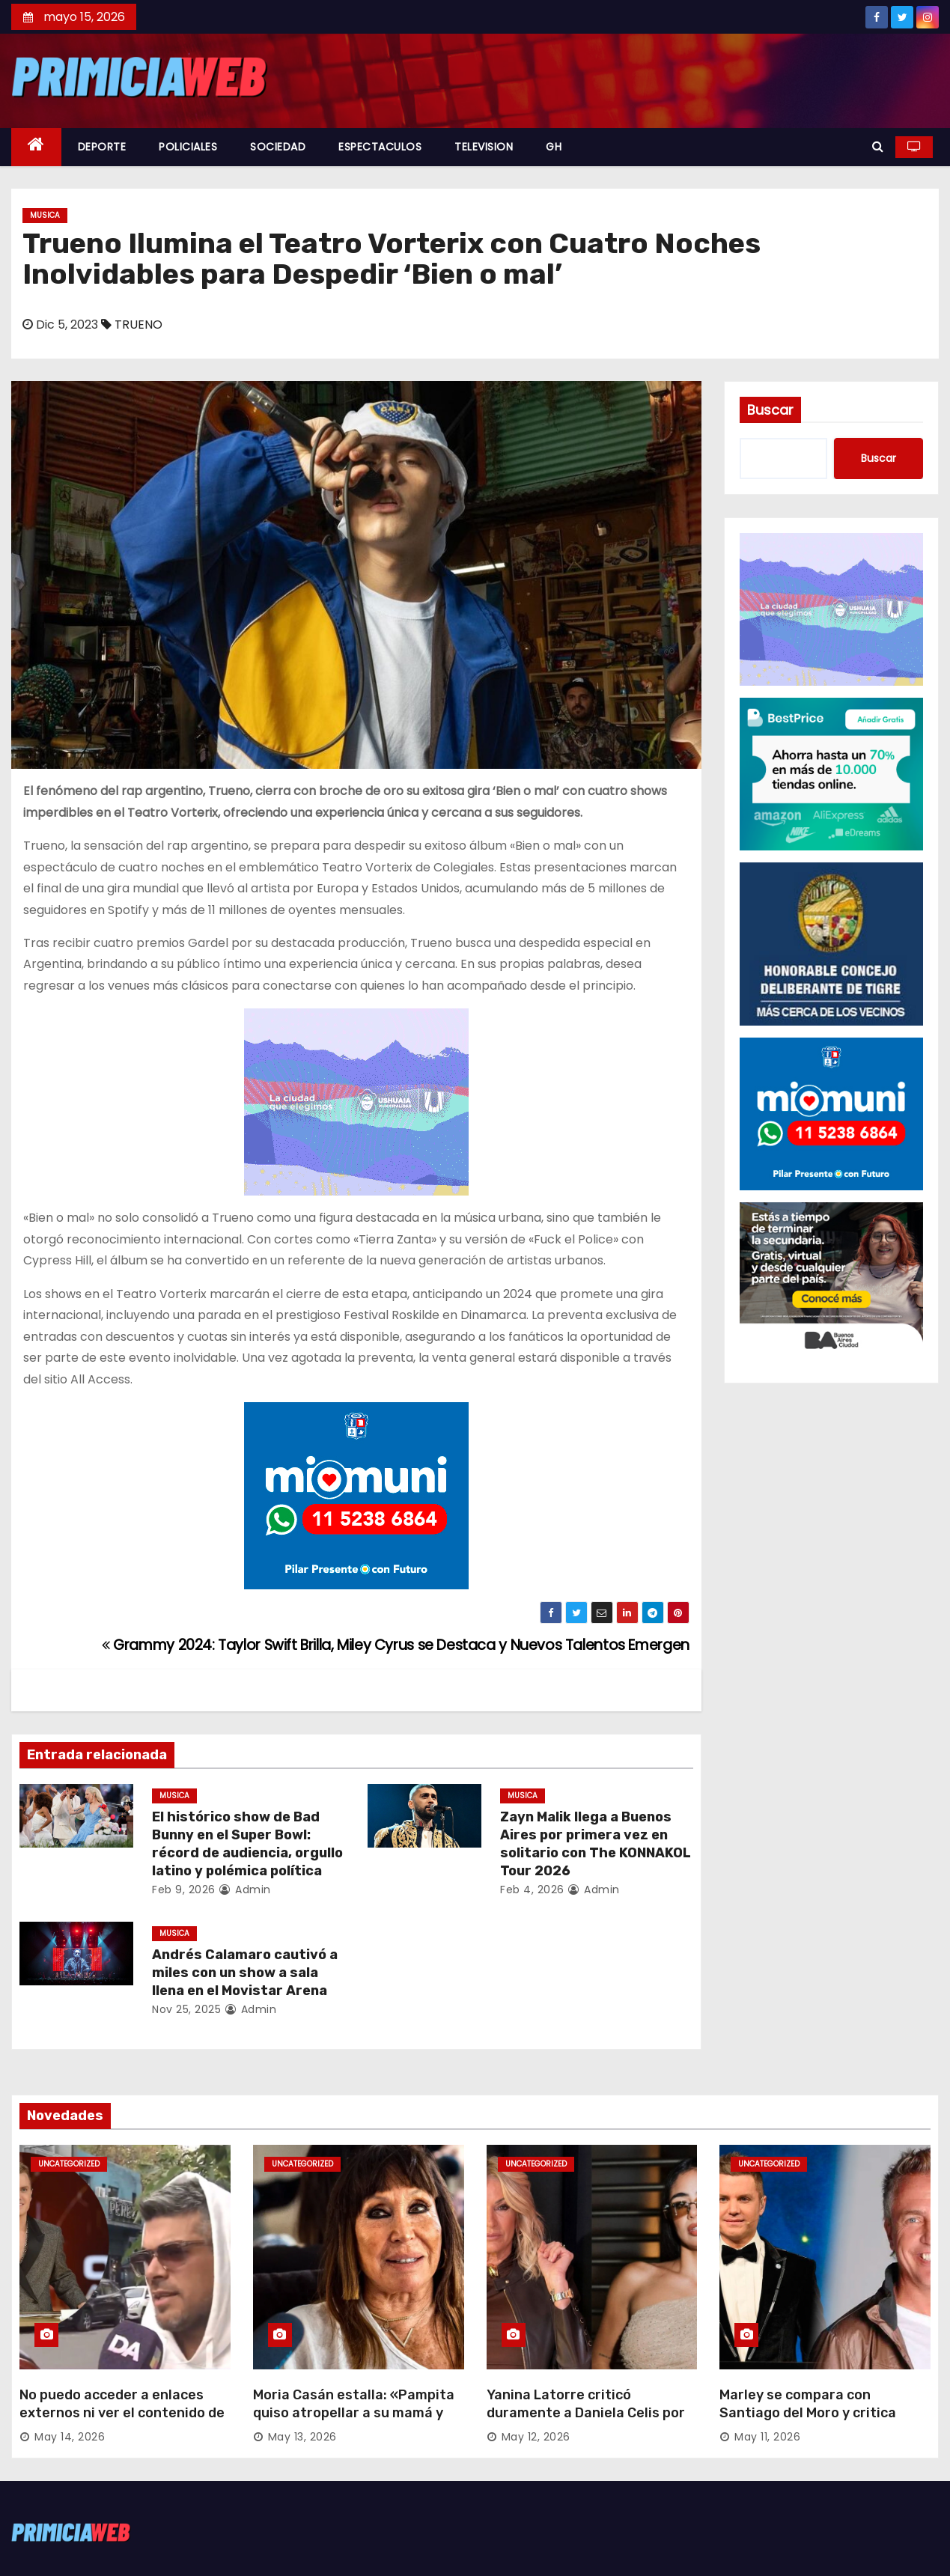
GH (553, 146)
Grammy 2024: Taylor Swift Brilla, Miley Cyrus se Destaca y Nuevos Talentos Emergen (395, 1645)
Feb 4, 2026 (532, 1889)
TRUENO (138, 324)
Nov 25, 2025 (186, 2009)
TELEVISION (483, 146)
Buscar (770, 410)
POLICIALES (188, 146)
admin (245, 1889)
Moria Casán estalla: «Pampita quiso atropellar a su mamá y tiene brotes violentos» (353, 2413)
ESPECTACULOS (379, 146)
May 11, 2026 (767, 2436)
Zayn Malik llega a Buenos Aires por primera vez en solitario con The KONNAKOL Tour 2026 (595, 1844)
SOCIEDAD (277, 146)
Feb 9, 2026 (184, 1889)
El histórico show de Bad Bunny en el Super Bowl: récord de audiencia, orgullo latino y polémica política (247, 1844)
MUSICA (45, 215)
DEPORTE (102, 146)
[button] (877, 146)
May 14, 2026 (69, 2436)
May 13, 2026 (302, 2436)
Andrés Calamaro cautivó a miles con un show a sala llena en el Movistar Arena (245, 1972)
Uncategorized (69, 2163)
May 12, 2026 (536, 2436)
